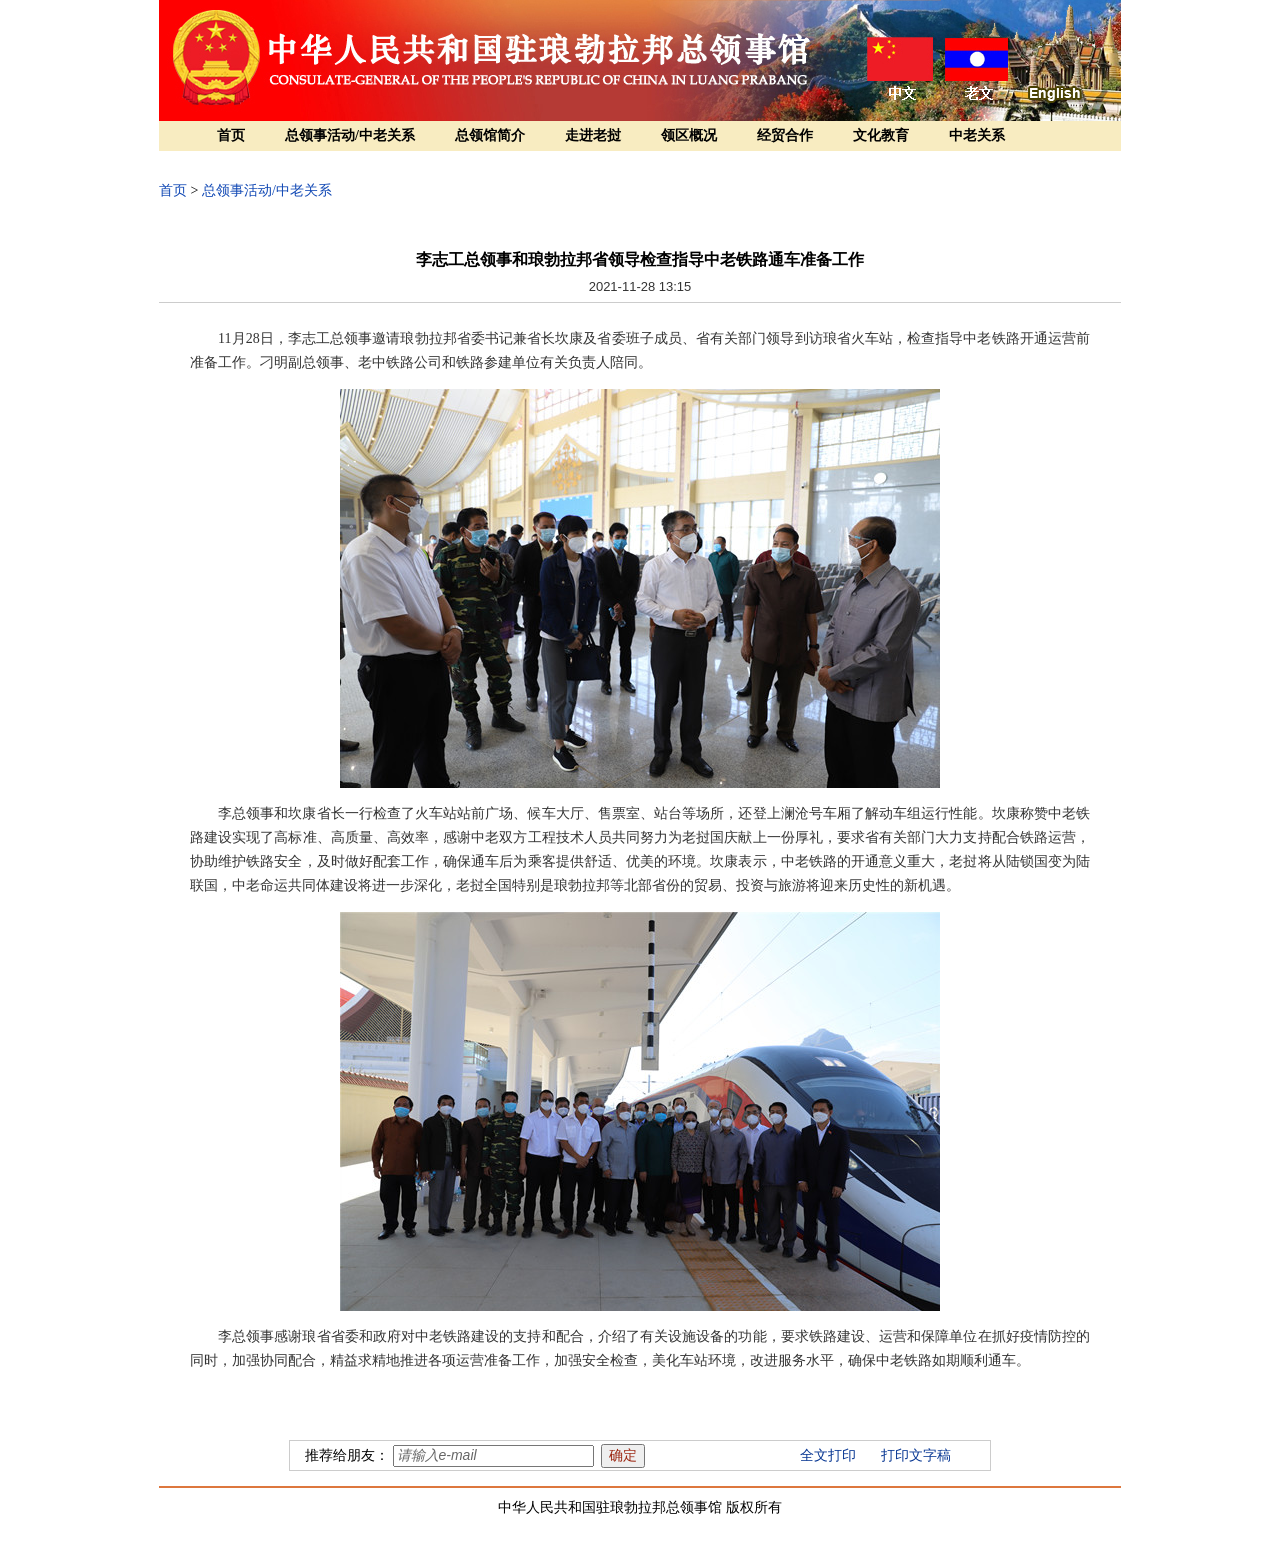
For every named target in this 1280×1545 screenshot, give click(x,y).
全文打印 (828, 1455)
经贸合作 (785, 135)
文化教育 (881, 135)
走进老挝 (593, 135)
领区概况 (689, 135)
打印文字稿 (916, 1455)
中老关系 (977, 135)
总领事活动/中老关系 (350, 135)
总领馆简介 (490, 135)
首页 (231, 135)
